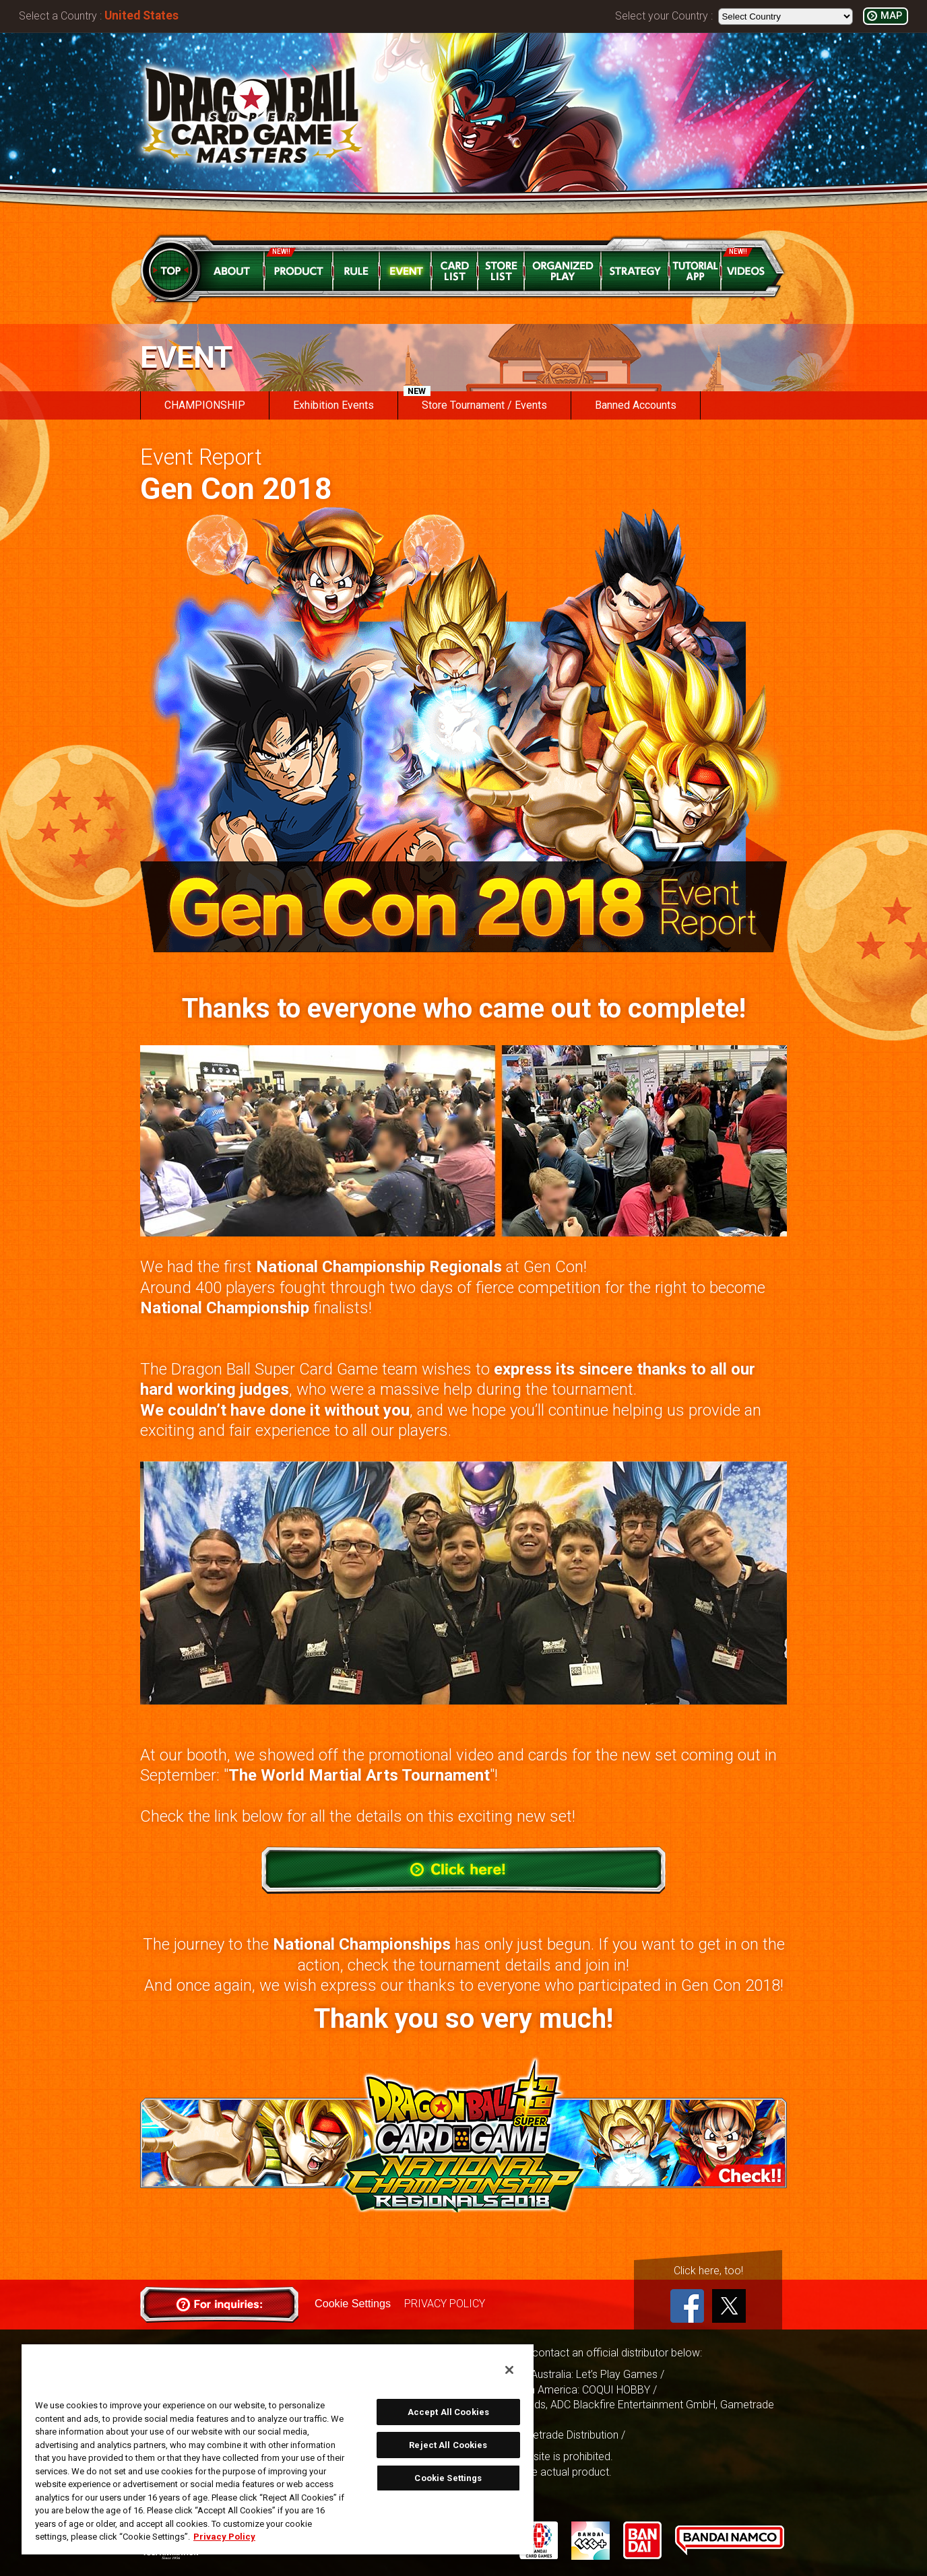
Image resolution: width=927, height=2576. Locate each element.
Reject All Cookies (448, 2445)
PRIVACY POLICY (444, 2303)
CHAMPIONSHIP (204, 405)
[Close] (509, 2370)
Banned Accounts (635, 405)
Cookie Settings (352, 2303)
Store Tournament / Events (475, 401)
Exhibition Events (333, 405)
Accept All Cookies (448, 2412)
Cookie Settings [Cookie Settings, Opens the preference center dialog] (448, 2478)
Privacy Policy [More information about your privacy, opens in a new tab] (224, 2537)
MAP (891, 16)
